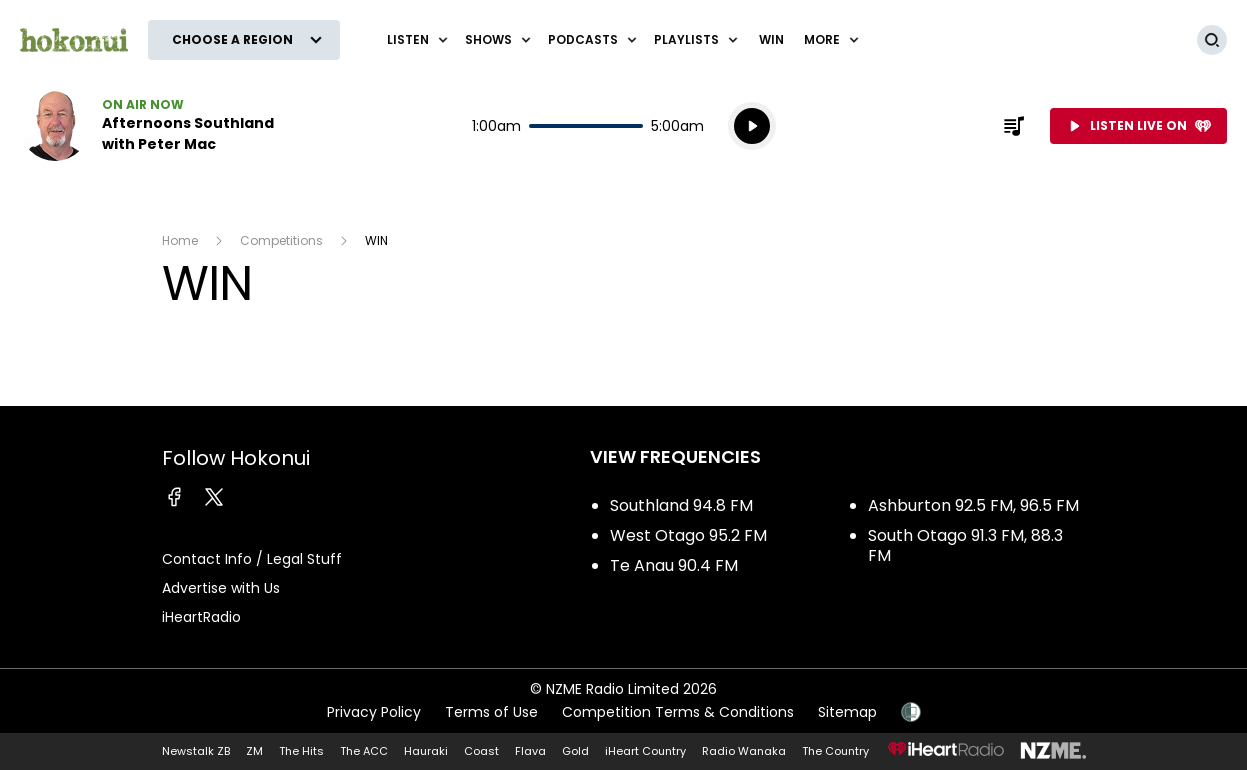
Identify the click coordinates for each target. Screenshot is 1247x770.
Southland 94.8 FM (681, 505)
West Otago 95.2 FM (688, 535)
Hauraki (426, 751)
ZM (254, 751)
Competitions (281, 240)
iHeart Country (645, 751)
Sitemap (847, 712)
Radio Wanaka (744, 751)
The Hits (301, 751)
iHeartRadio (201, 617)
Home (180, 240)
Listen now (148, 126)
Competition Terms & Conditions (678, 712)
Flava (530, 751)
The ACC (364, 751)
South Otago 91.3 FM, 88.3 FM (965, 545)
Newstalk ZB (196, 751)
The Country (835, 751)
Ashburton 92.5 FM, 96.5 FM (973, 505)
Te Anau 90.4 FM (674, 565)
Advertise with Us (221, 588)
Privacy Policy (374, 712)
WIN (771, 39)
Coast (481, 751)
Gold (575, 751)
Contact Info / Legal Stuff (252, 559)
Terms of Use (491, 712)
